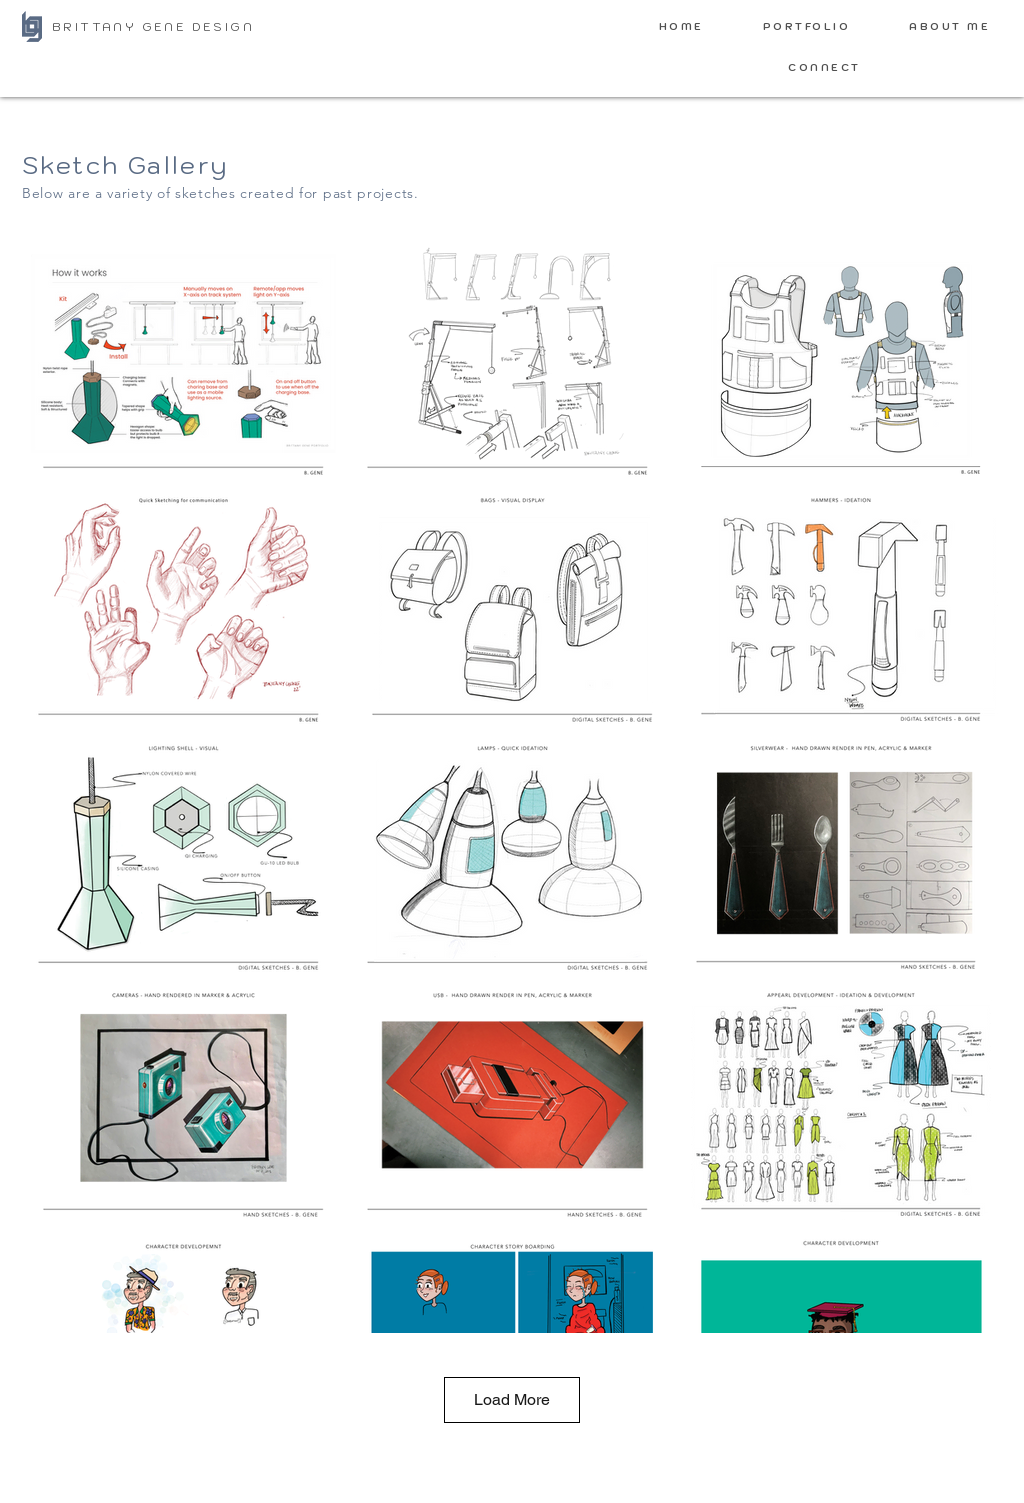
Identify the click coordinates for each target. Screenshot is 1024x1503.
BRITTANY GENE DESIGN (153, 26)
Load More (512, 1399)
